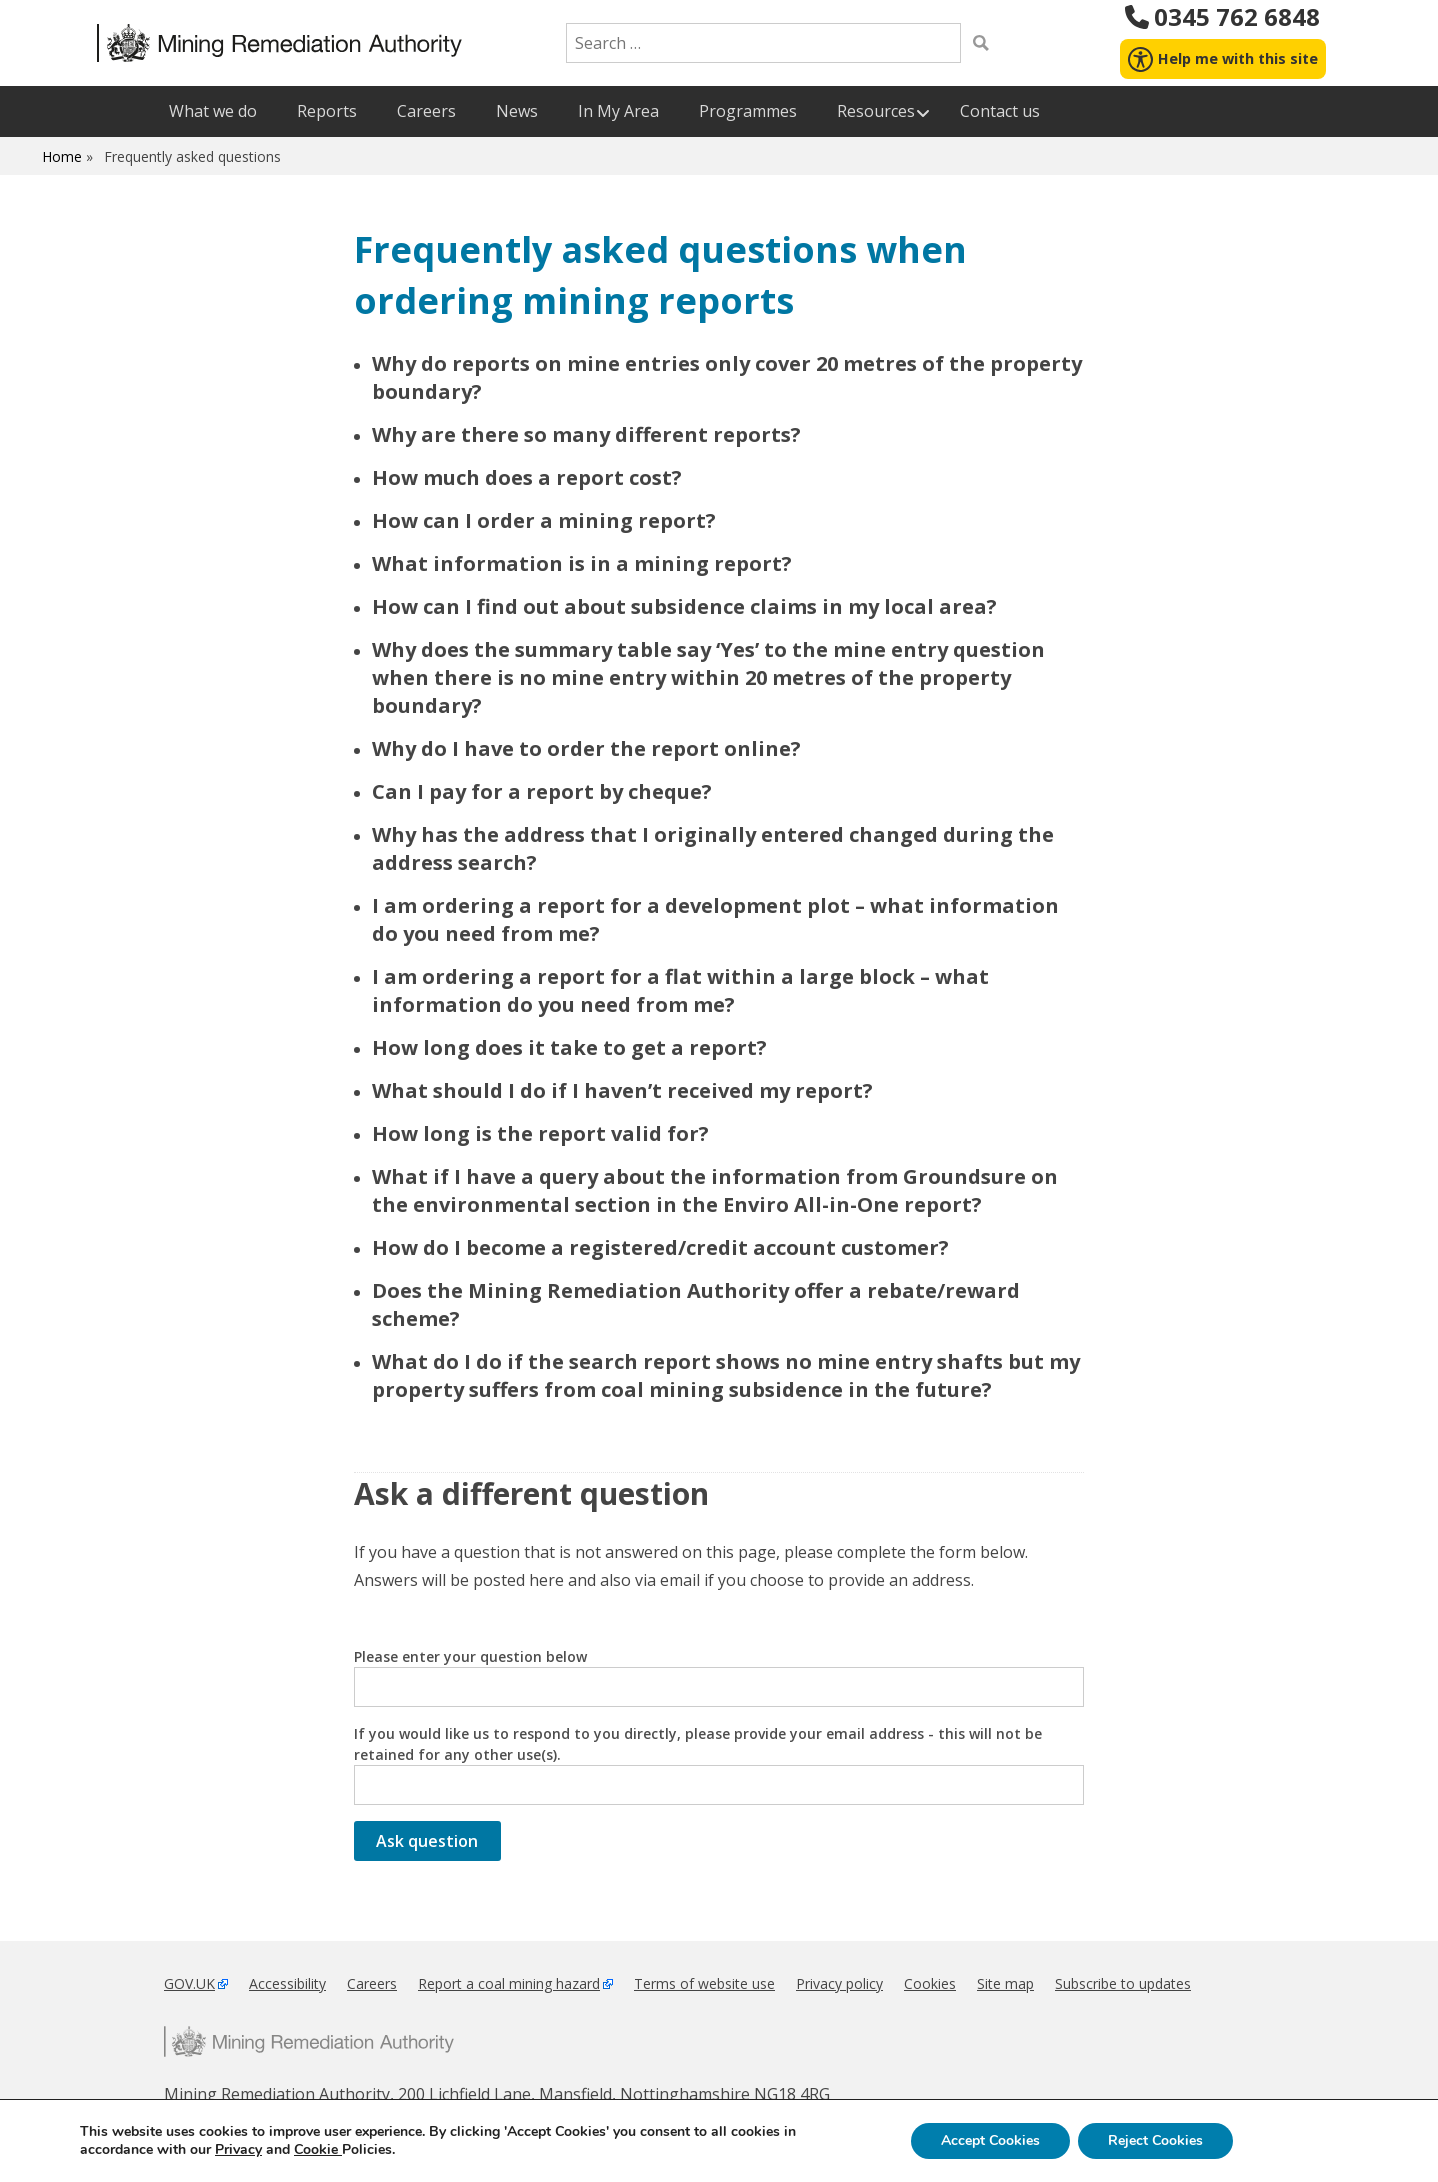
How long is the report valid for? (540, 1133)
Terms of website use (704, 1983)
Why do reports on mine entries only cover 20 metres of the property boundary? (727, 377)
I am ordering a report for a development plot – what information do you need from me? (715, 919)
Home (62, 156)
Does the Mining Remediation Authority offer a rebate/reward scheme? (696, 1304)
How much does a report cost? (527, 477)
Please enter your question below (719, 1677)
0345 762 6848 (1222, 17)
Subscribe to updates (1123, 1983)
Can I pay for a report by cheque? (542, 791)
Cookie (318, 2149)
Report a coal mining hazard (509, 1983)
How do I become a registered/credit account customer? (660, 1247)
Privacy (238, 2149)
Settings (1297, 2140)
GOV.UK (189, 1983)
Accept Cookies (990, 2140)
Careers (372, 1983)
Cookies (930, 1983)
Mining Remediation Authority (309, 2041)
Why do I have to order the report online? (586, 748)
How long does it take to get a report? (569, 1047)
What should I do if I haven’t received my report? (622, 1090)
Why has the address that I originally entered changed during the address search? (713, 848)
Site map (1005, 1983)
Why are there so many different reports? (586, 434)
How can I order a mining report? (544, 520)
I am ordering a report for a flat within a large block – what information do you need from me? (680, 990)
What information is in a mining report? (582, 563)
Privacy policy (839, 1983)
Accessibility (287, 1983)
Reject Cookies (1155, 2140)
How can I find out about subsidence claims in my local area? (684, 606)
